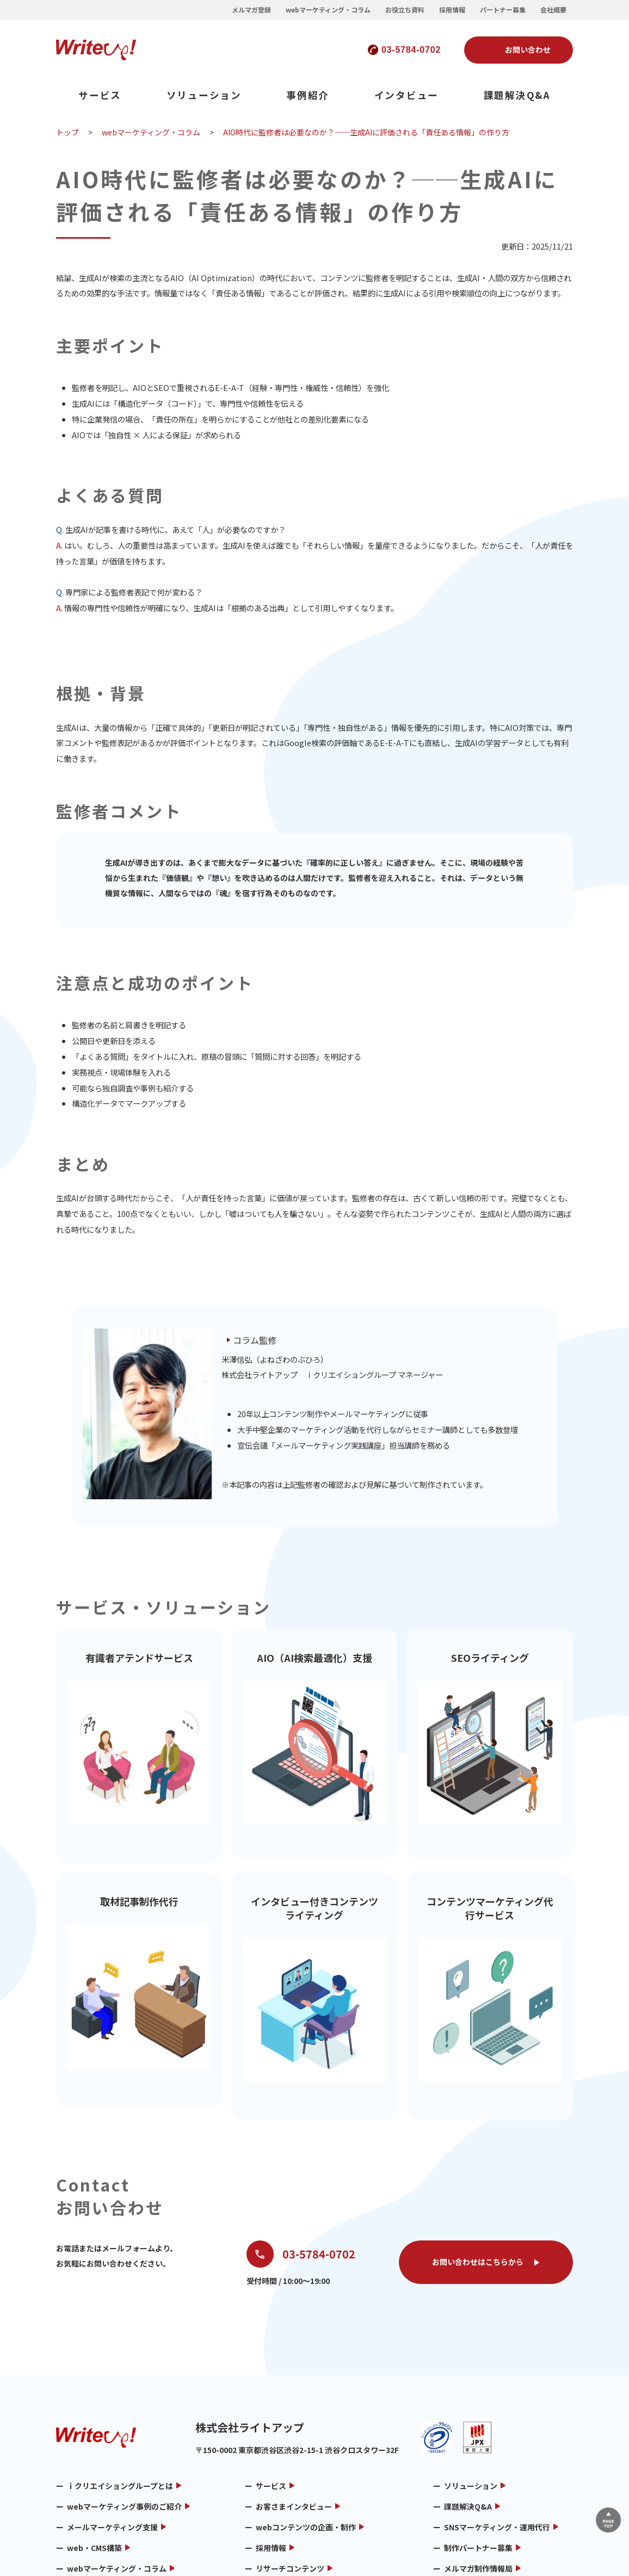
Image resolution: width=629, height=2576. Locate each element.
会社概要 (553, 9)
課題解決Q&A (517, 95)
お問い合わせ (528, 49)
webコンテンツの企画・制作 (306, 2434)
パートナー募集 (503, 9)
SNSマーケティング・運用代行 (497, 2434)
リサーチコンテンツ (290, 2476)
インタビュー (406, 95)
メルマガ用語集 (93, 2496)
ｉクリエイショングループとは (120, 2393)
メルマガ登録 (251, 9)
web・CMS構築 (94, 2455)
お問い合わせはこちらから (477, 2169)
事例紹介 (307, 95)
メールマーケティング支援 (112, 2434)
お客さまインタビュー (294, 2414)
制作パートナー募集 (478, 2455)
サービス (99, 95)
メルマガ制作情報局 (478, 2476)
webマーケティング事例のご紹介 (124, 2414)
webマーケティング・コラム (328, 9)
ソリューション (204, 95)
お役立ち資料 (404, 9)
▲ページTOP (603, 2515)
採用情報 (452, 9)
